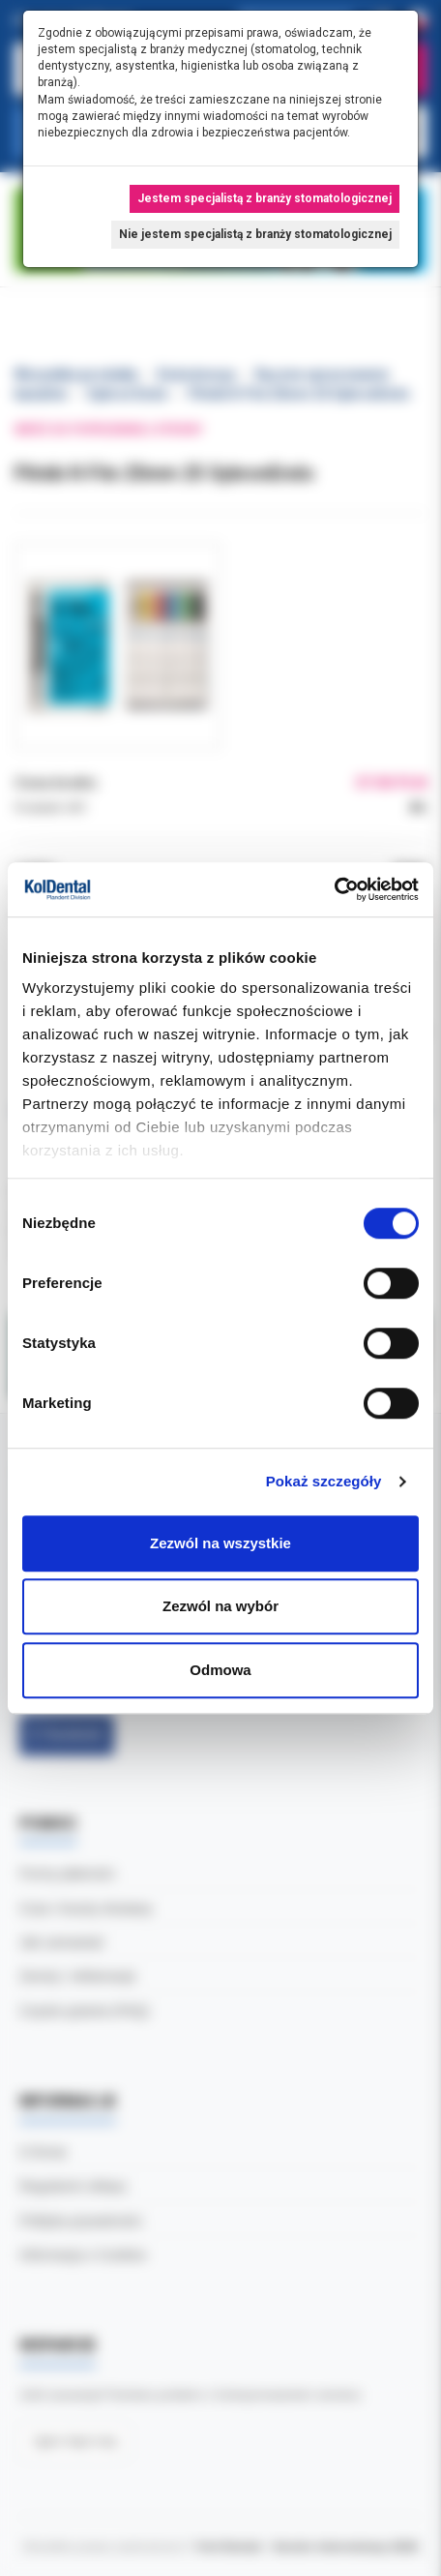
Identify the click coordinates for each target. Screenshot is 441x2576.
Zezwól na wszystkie (220, 1543)
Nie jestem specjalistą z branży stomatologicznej (255, 234)
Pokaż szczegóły (324, 1481)
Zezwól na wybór (220, 1606)
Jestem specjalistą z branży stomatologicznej (264, 198)
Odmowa (220, 1670)
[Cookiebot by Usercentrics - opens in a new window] (334, 889)
